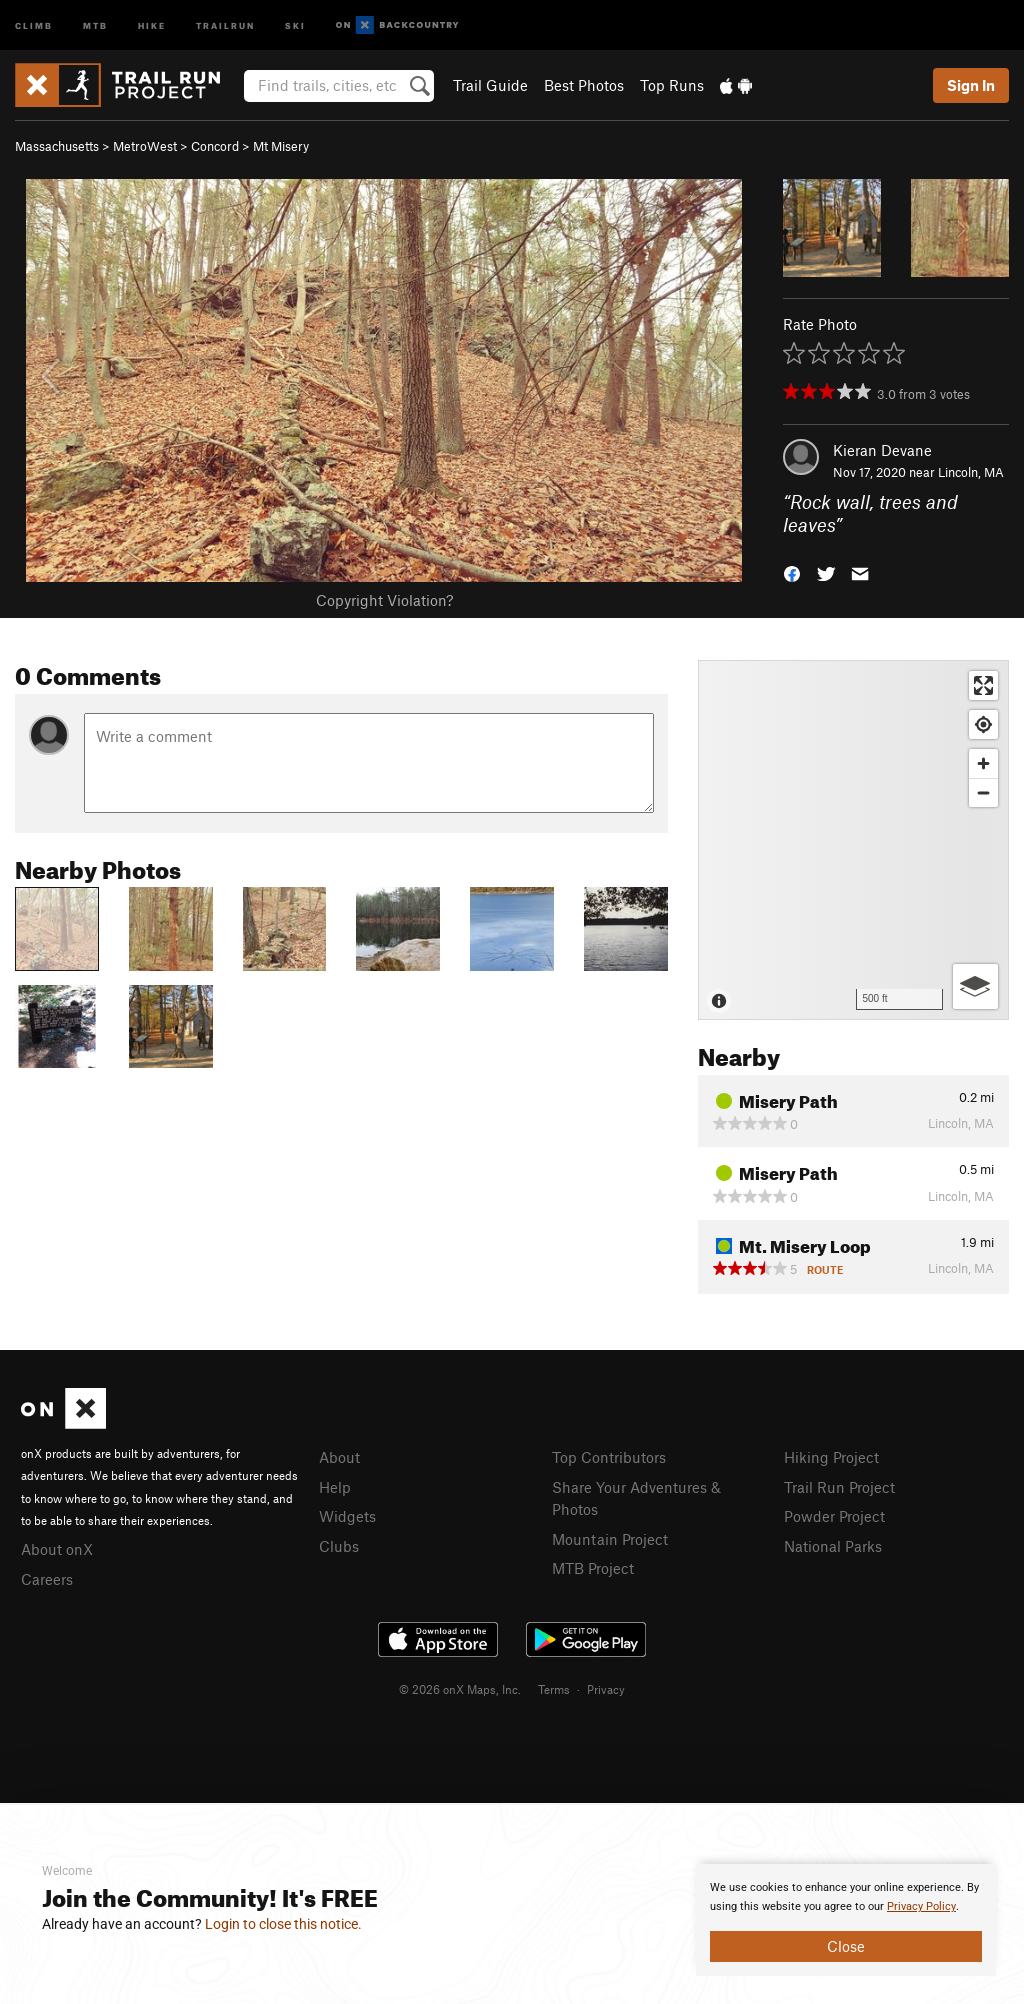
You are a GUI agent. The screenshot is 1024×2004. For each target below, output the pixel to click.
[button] (792, 571)
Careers (47, 1579)
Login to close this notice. (283, 1924)
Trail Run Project (839, 1487)
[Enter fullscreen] (983, 685)
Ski (295, 24)
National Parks (833, 1546)
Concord (215, 146)
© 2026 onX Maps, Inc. (460, 1689)
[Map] (853, 840)
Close (846, 1946)
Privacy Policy (921, 1906)
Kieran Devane (882, 450)
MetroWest (145, 146)
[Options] (975, 986)
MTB (95, 24)
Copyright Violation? (384, 600)
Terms (554, 1689)
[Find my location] (983, 724)
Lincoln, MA (971, 472)
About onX (57, 1549)
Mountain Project (610, 1539)
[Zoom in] (983, 763)
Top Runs (672, 85)
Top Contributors (609, 1457)
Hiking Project (831, 1457)
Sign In (971, 85)
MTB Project (593, 1568)
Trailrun (225, 24)
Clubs (339, 1546)
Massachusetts (57, 146)
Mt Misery (281, 146)
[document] (846, 1920)
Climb (34, 24)
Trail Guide (490, 85)
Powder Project (834, 1516)
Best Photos (584, 85)
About (339, 1457)
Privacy (606, 1689)
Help (335, 1487)
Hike (152, 24)
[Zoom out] (983, 792)
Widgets (347, 1516)
